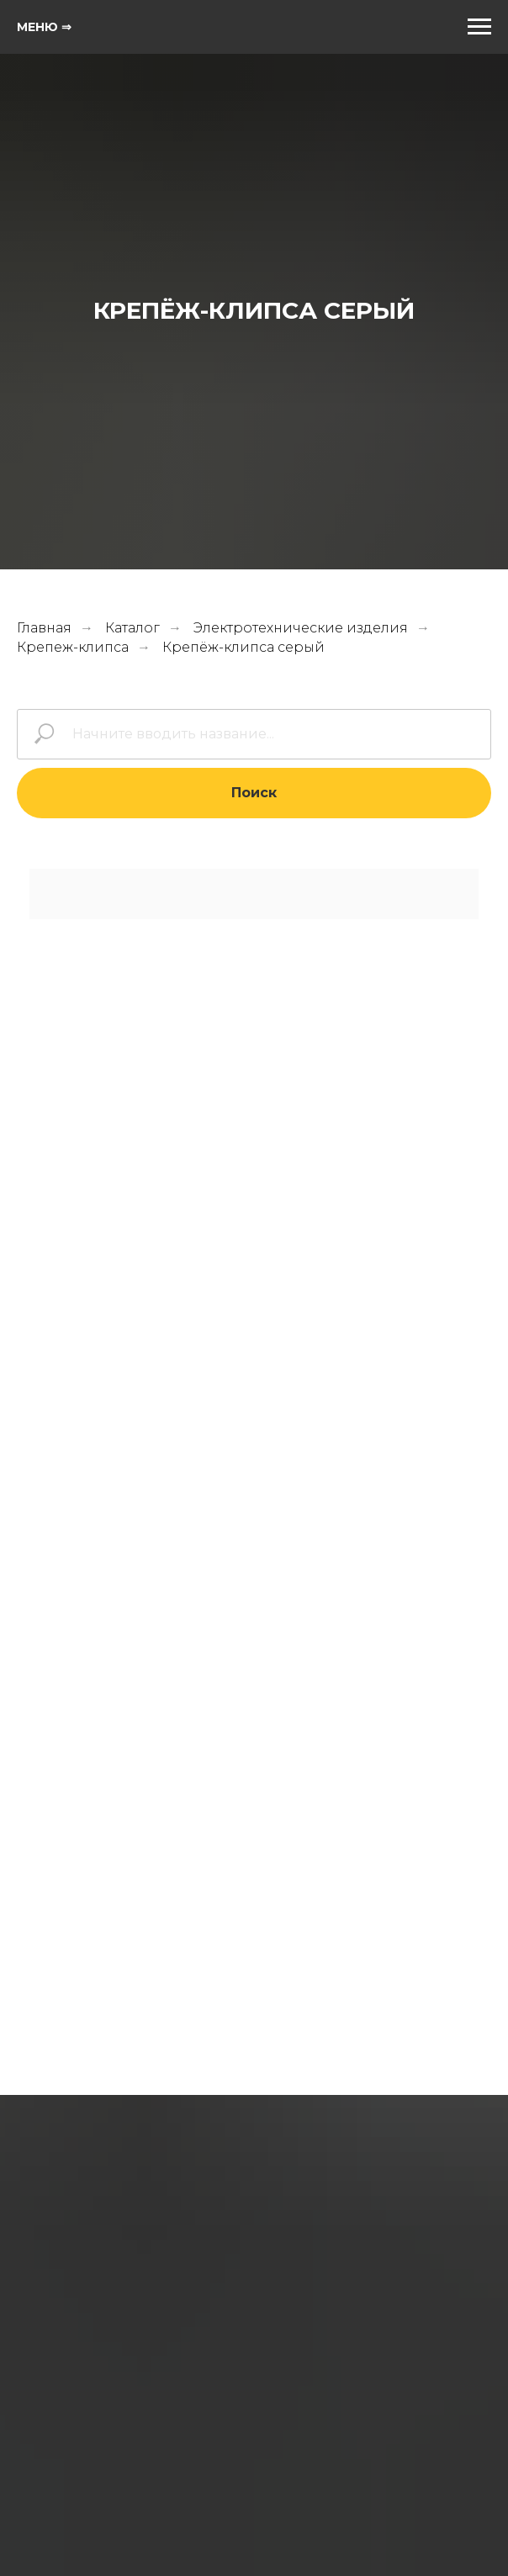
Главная (44, 628)
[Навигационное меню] (479, 27)
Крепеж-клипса (73, 647)
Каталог (132, 628)
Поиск (254, 793)
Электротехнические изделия (300, 628)
